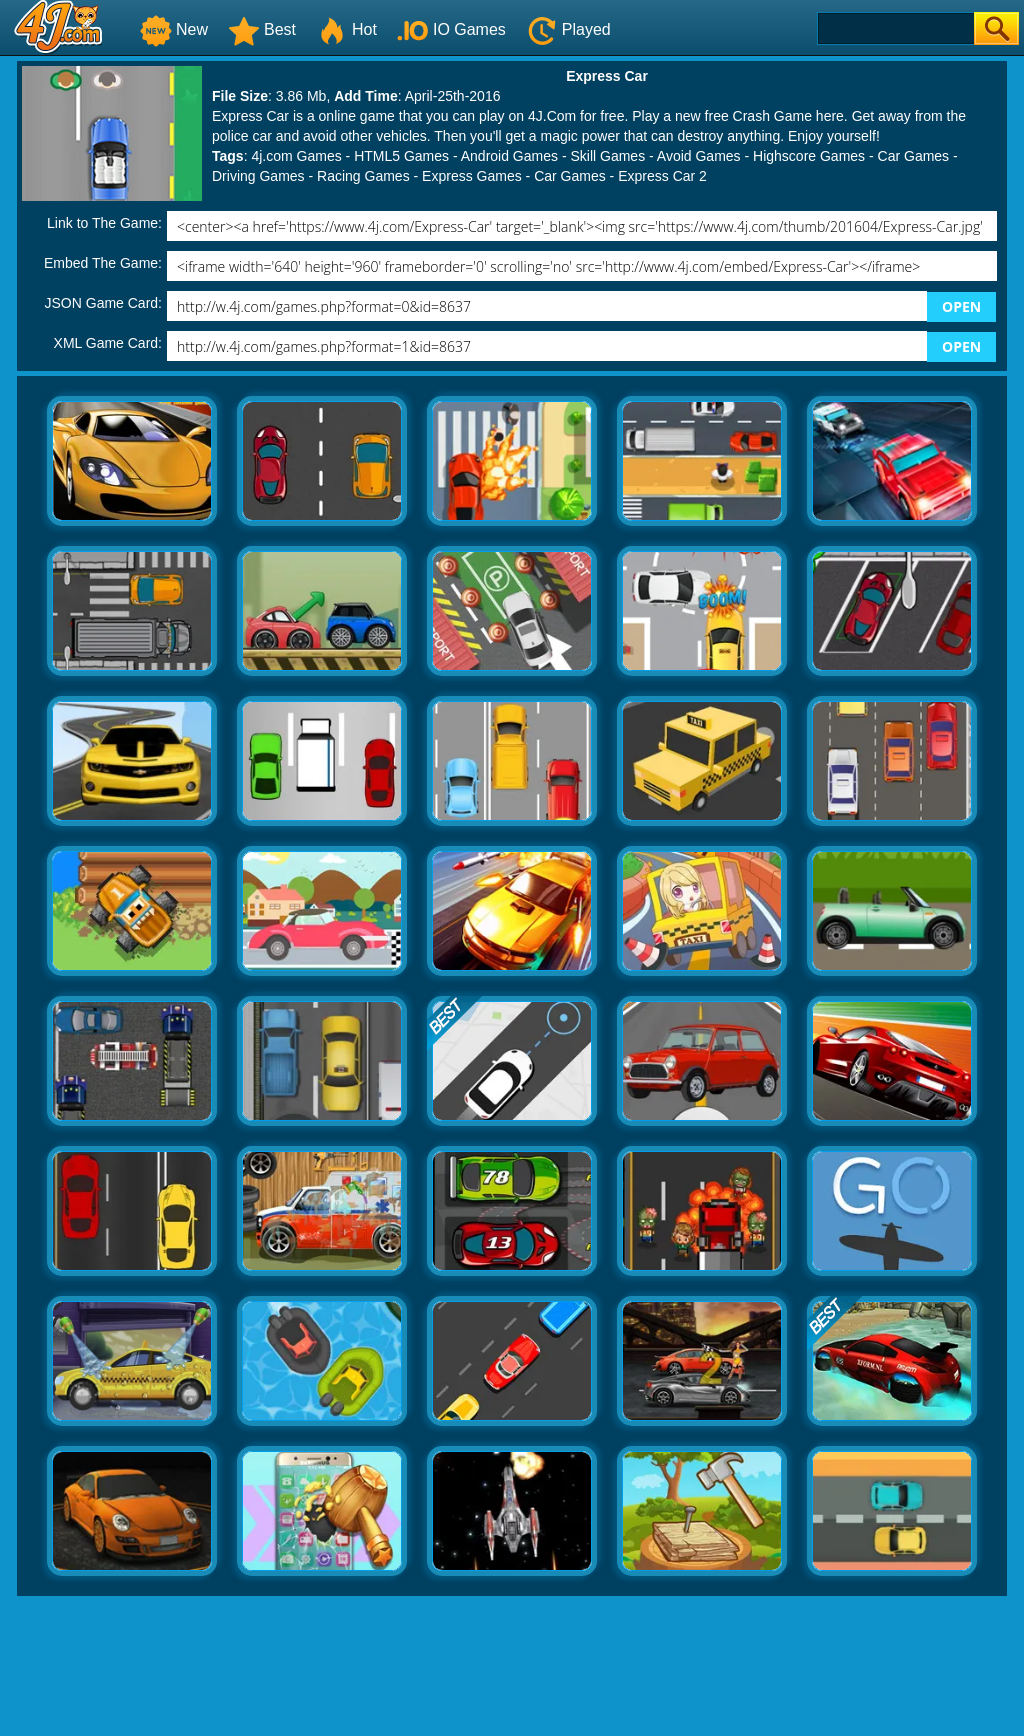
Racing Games (363, 176)
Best (262, 29)
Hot (346, 29)
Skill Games (607, 156)
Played (568, 29)
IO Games (451, 29)
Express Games (472, 176)
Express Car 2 (662, 176)
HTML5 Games (401, 156)
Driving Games (258, 176)
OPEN (961, 306)
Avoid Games (699, 156)
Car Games (914, 156)
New (174, 29)
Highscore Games (809, 156)
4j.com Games (296, 156)
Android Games (509, 156)
